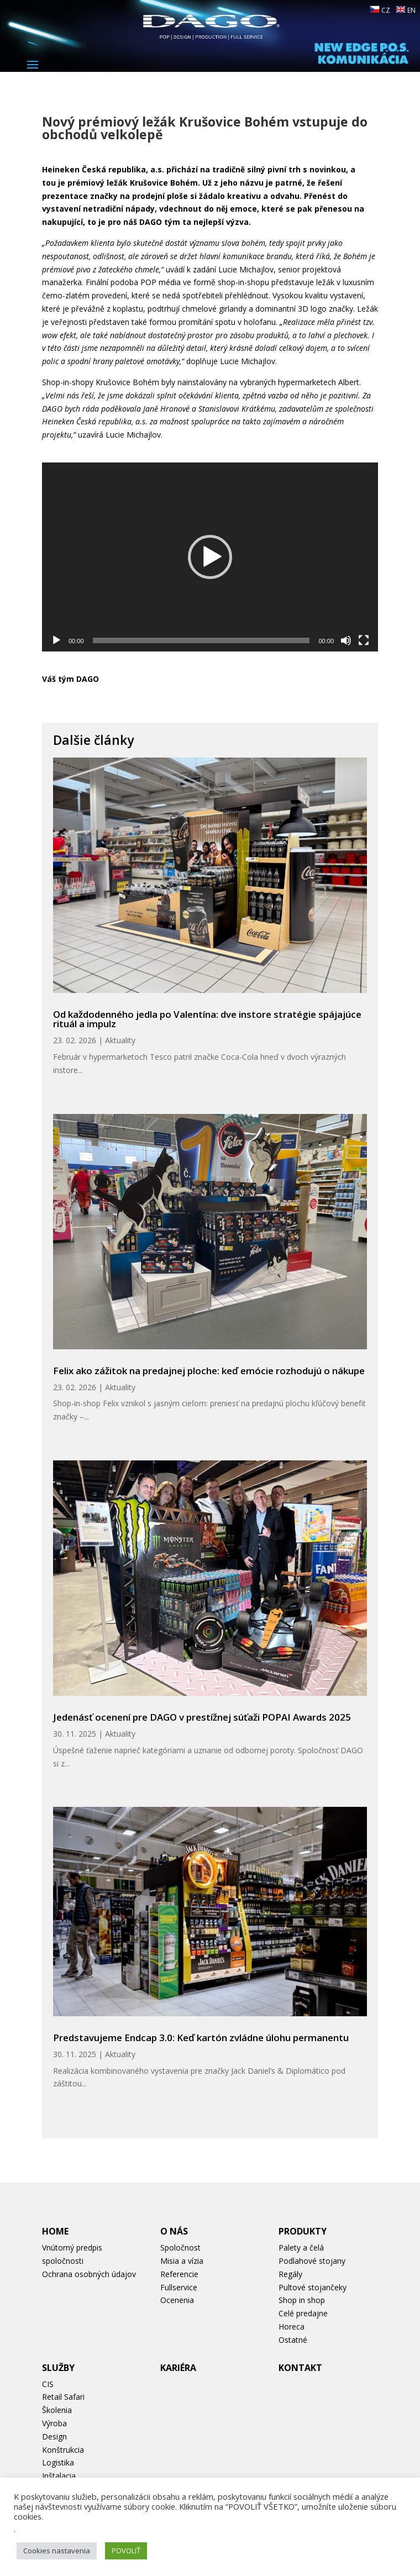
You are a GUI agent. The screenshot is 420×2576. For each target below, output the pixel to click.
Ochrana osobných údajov (89, 2274)
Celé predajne (303, 2313)
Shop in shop (302, 2300)
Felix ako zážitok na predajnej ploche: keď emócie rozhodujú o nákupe (209, 1370)
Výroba (54, 2423)
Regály (290, 2274)
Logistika (58, 2462)
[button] (210, 557)
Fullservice (178, 2287)
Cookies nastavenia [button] (56, 2551)
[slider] (201, 640)
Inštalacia (59, 2475)
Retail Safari (63, 2396)
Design (54, 2436)
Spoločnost (180, 2247)
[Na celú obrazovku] (363, 640)
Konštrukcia (63, 2449)
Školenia (57, 2410)
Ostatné (293, 2340)
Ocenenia (177, 2300)
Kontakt (300, 2368)
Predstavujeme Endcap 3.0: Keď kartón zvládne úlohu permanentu (201, 2037)
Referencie (179, 2274)
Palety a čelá (301, 2247)
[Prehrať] (56, 640)
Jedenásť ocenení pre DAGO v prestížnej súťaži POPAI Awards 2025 (202, 1717)
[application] (210, 556)
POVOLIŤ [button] (126, 2551)
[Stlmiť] (345, 640)
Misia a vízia (181, 2261)
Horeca (292, 2326)
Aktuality (120, 1040)
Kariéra (178, 2368)
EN (406, 10)
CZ (380, 10)
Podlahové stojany (312, 2261)
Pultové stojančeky (313, 2287)
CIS (48, 2384)
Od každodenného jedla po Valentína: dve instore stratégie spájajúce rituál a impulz (207, 1019)
